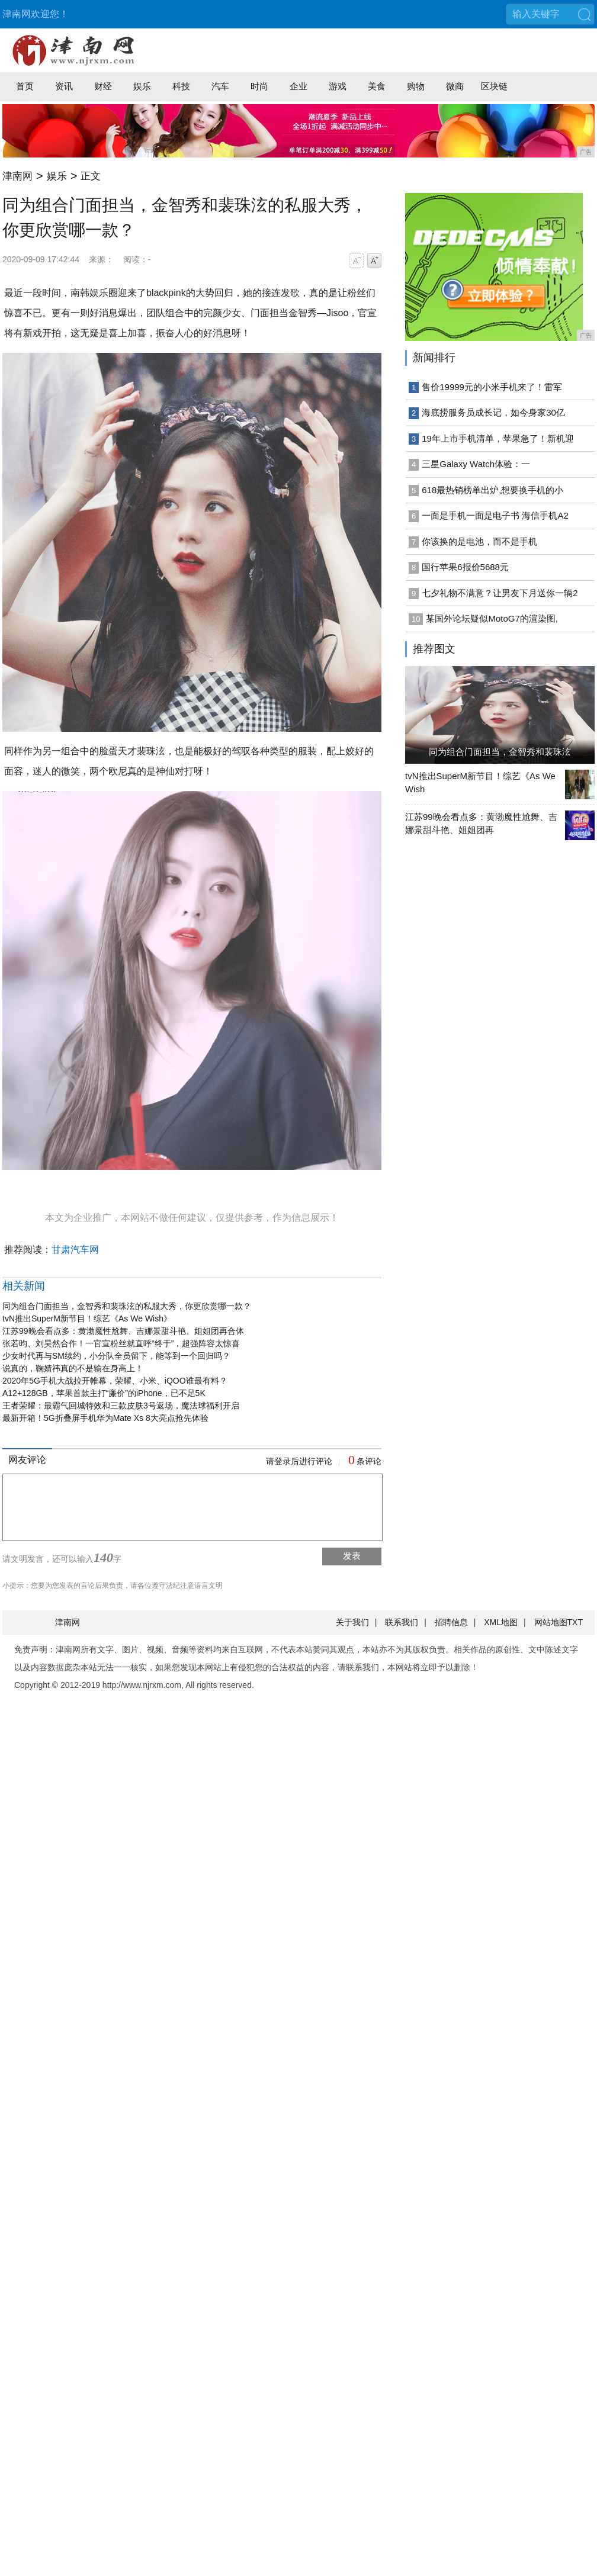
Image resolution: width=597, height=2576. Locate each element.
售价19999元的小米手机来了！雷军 (492, 387)
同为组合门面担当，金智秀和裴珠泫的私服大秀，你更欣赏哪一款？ (126, 1306)
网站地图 (550, 1622)
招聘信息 (451, 1622)
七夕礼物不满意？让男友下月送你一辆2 (499, 593)
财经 (103, 86)
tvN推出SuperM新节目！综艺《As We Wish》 (87, 1318)
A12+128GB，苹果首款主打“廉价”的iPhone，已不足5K (104, 1393)
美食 (377, 86)
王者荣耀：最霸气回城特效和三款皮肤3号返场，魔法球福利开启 (120, 1405)
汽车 (220, 86)
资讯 (64, 86)
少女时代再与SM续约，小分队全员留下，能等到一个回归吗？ (116, 1356)
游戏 (337, 86)
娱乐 (142, 86)
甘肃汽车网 (75, 1249)
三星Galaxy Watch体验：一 (476, 464)
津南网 (17, 176)
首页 (25, 86)
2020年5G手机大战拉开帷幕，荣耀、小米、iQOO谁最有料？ (114, 1380)
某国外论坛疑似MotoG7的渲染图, (492, 618)
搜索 (584, 14)
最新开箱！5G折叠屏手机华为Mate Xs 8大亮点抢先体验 (105, 1418)
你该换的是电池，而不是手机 (479, 541)
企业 (298, 86)
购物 (416, 86)
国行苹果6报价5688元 (465, 567)
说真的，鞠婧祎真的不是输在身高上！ (72, 1368)
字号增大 (374, 260)
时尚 (259, 86)
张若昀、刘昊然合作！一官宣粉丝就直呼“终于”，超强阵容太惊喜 (121, 1343)
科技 (181, 86)
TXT (575, 1622)
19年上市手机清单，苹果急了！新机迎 (498, 438)
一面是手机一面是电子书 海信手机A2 (495, 515)
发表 (352, 1556)
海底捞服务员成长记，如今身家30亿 (493, 412)
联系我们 (401, 1622)
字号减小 (356, 260)
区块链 (494, 86)
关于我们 (352, 1622)
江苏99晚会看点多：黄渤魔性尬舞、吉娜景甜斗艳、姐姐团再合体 (123, 1331)
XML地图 (501, 1622)
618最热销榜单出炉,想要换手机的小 (492, 490)
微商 (455, 86)
